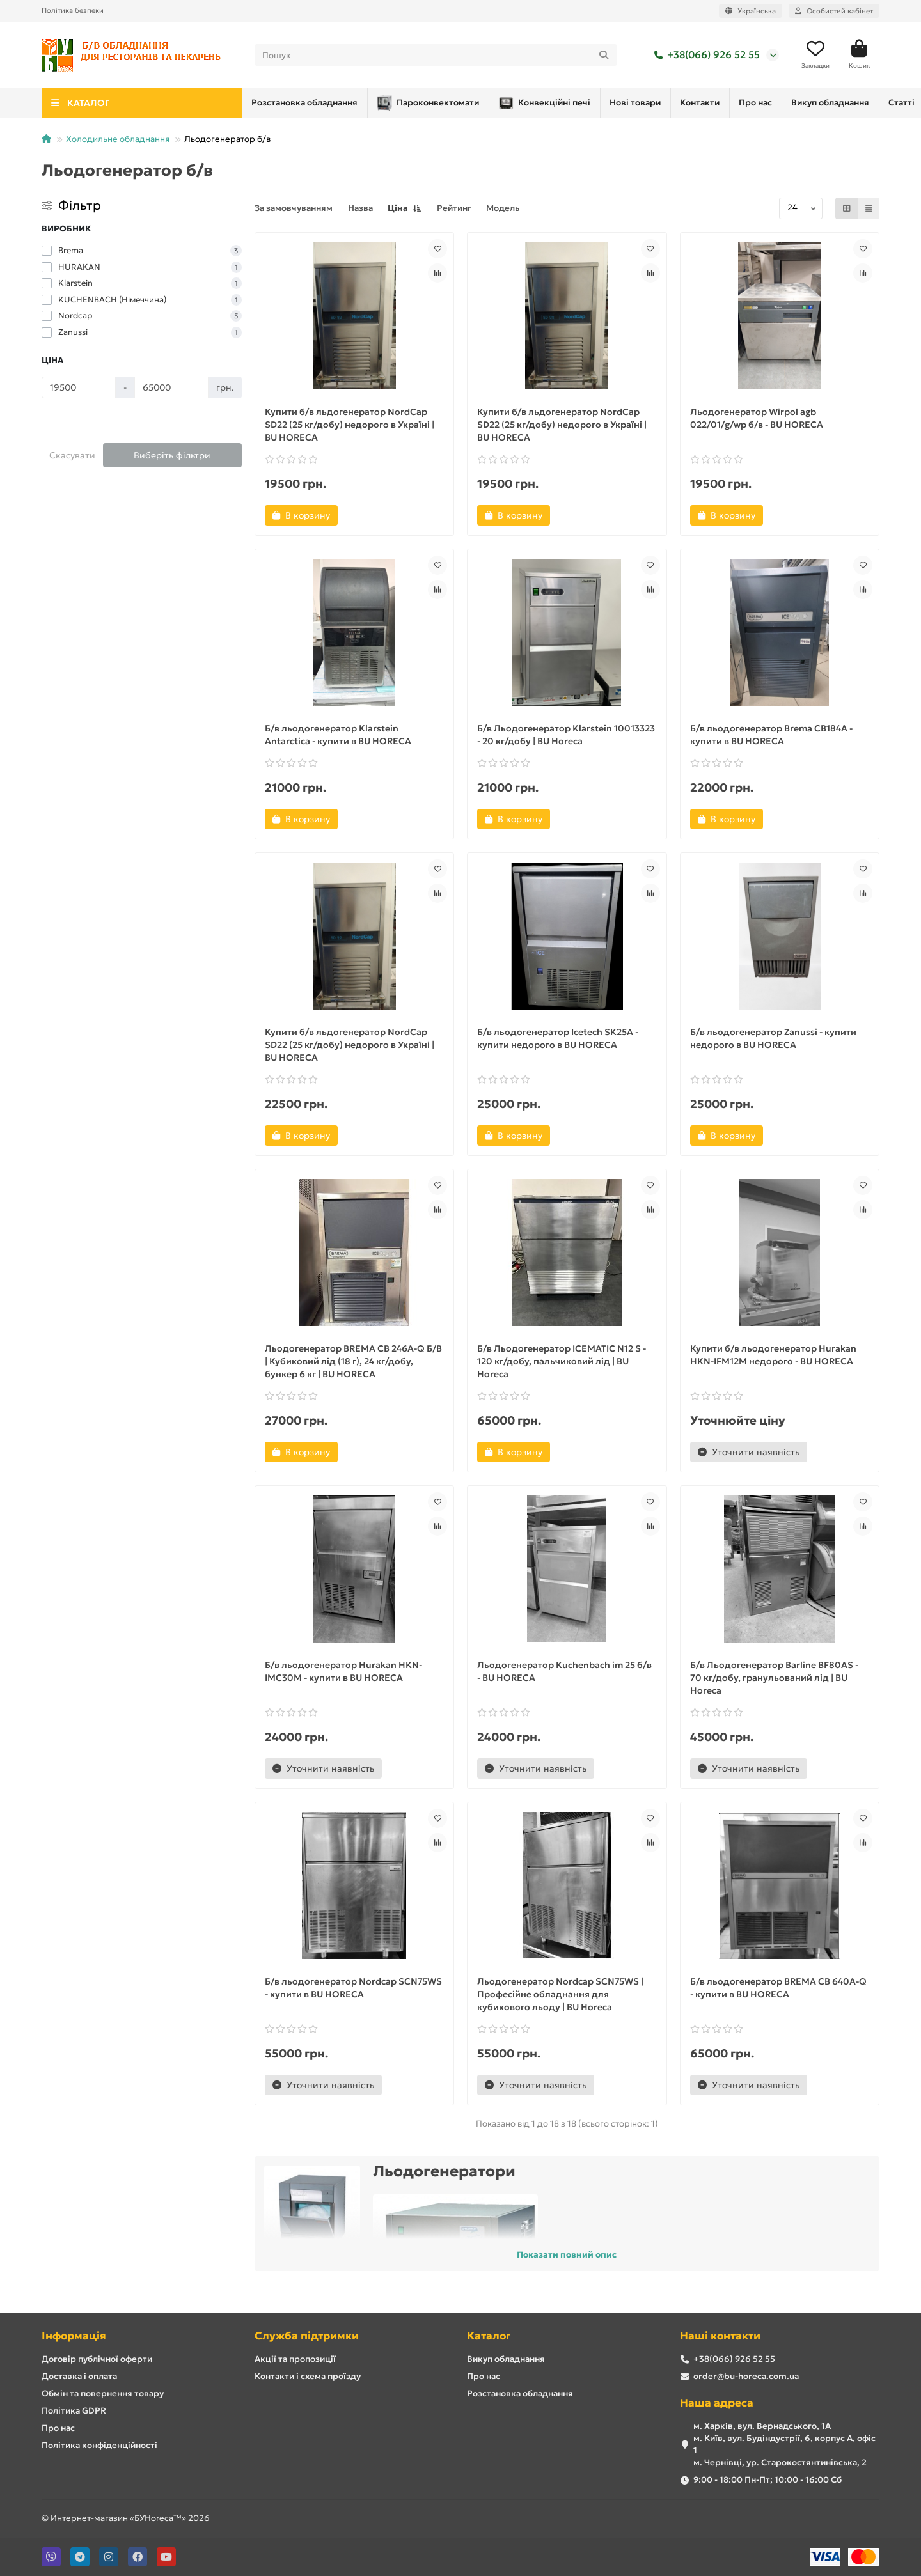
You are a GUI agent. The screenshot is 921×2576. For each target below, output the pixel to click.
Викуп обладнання (506, 2359)
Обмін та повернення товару (103, 2393)
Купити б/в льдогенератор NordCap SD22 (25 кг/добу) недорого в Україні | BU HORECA (349, 424)
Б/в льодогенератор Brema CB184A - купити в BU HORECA (771, 734)
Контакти (613, 102)
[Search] (436, 55)
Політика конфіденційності (99, 2445)
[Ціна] (79, 387)
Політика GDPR (74, 2410)
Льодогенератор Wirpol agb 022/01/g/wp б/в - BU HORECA (756, 418)
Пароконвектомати (307, 103)
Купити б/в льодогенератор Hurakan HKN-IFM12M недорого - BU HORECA (773, 1355)
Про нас (679, 102)
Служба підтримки (307, 2336)
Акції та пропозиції (295, 2359)
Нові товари (537, 102)
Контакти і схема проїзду (308, 2376)
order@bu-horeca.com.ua (746, 2376)
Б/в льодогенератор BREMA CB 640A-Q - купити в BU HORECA (778, 1988)
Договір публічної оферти (97, 2359)
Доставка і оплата (79, 2376)
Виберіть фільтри (172, 455)
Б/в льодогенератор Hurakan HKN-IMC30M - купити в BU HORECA (343, 1671)
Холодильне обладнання (117, 139)
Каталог (488, 2336)
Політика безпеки (73, 10)
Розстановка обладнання (779, 102)
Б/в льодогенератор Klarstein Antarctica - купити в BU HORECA (338, 734)
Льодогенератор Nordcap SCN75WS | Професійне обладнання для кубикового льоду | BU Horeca (560, 1994)
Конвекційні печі (435, 103)
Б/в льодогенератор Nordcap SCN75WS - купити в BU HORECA (353, 1988)
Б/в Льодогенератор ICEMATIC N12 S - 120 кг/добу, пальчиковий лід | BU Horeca (561, 1361)
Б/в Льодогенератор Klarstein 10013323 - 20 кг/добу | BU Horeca (566, 734)
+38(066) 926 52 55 (704, 55)
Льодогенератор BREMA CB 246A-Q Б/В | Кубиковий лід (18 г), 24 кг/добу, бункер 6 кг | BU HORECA (353, 1361)
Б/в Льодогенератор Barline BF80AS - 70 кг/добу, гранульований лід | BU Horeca (774, 1677)
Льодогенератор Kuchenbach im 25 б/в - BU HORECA (564, 1671)
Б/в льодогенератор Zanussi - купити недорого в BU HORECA (773, 1038)
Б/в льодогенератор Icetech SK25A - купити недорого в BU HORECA (557, 1038)
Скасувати (72, 455)
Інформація (74, 2336)
